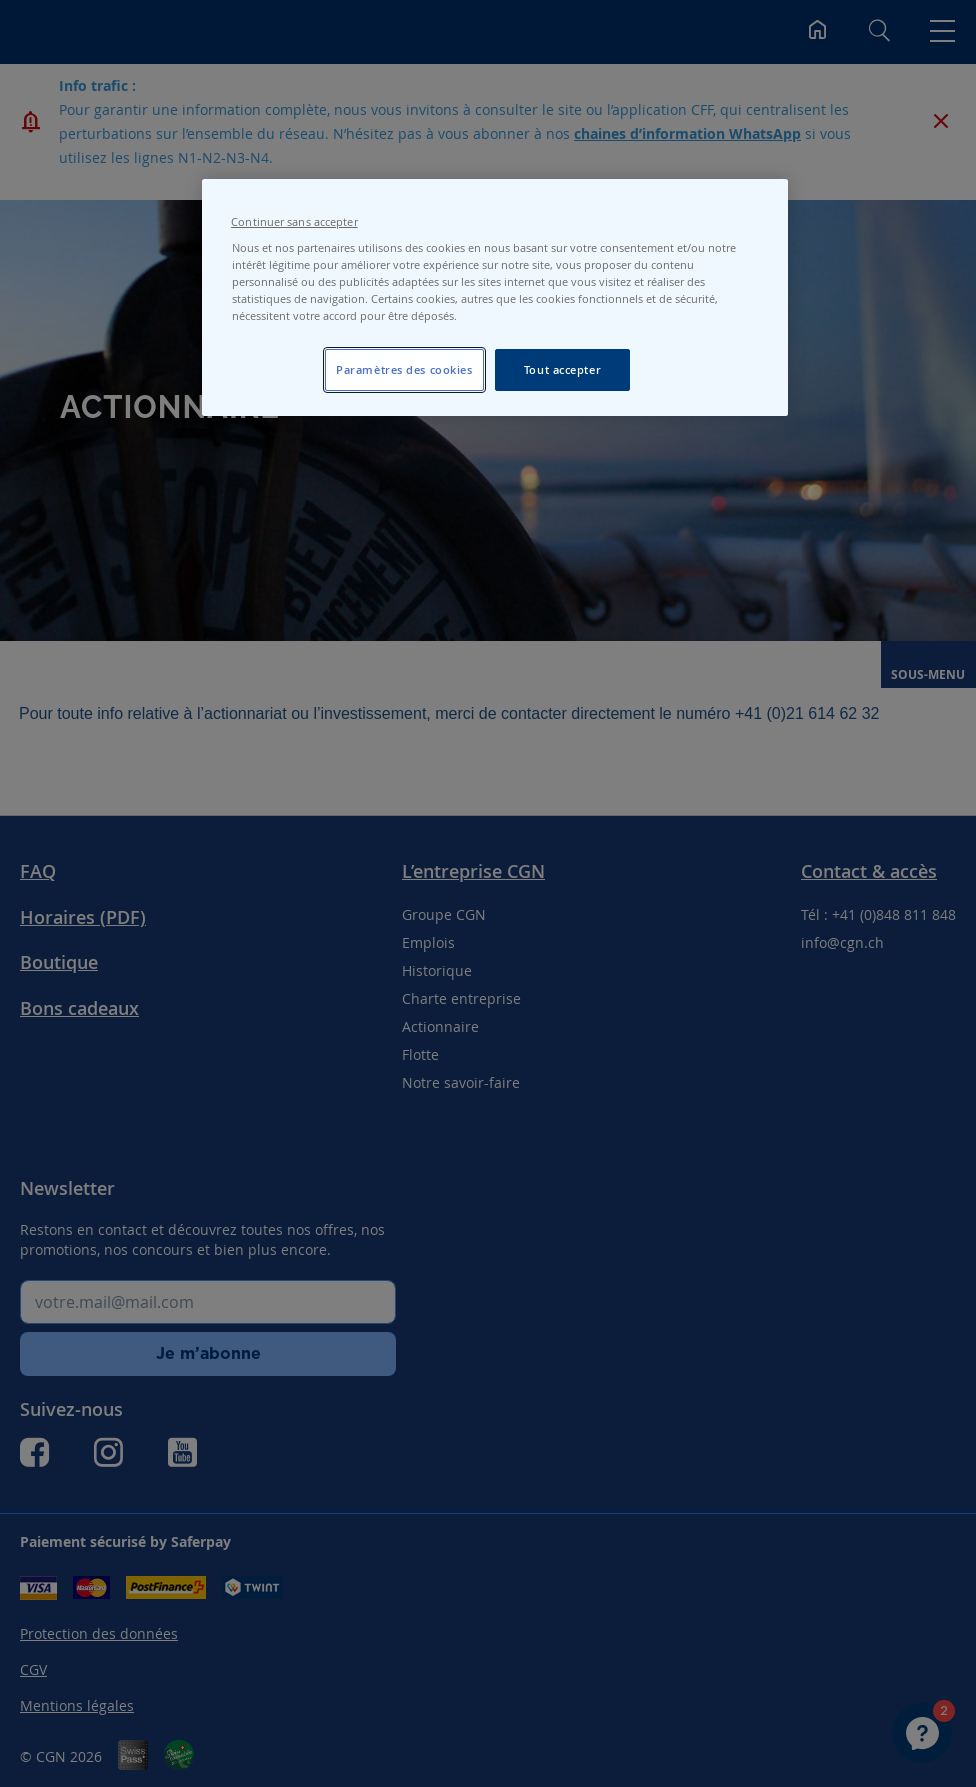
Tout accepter (562, 369)
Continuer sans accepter (294, 222)
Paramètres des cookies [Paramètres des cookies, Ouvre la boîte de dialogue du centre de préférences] (404, 369)
